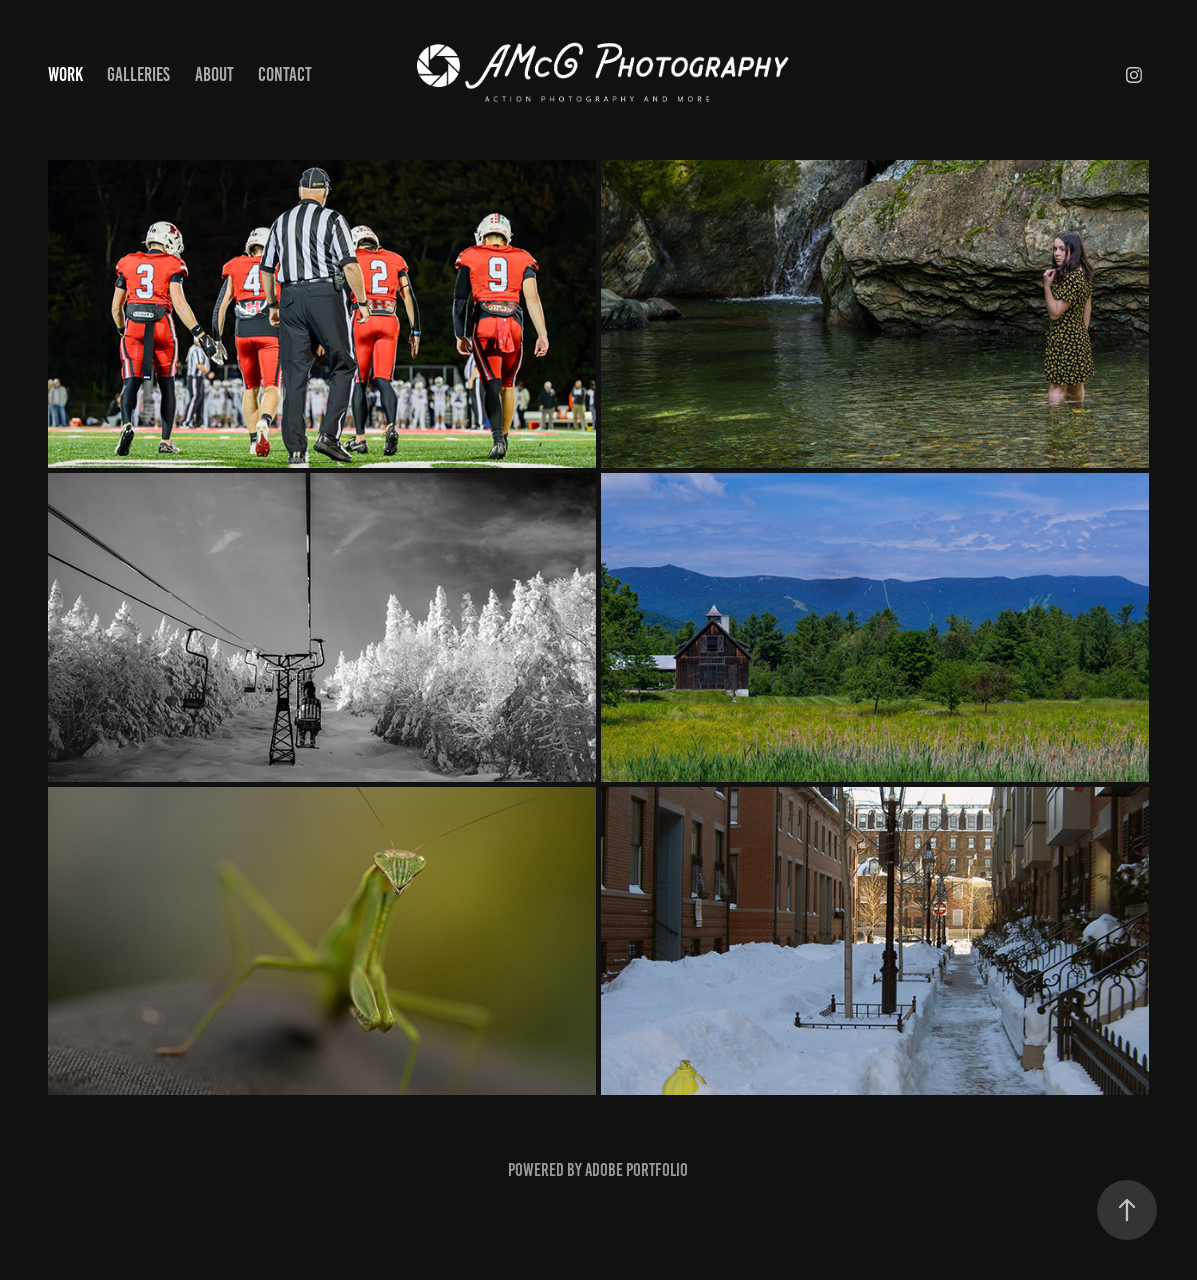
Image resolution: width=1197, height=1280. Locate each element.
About (214, 74)
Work (65, 74)
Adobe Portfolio (636, 1170)
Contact (285, 74)
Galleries (138, 74)
